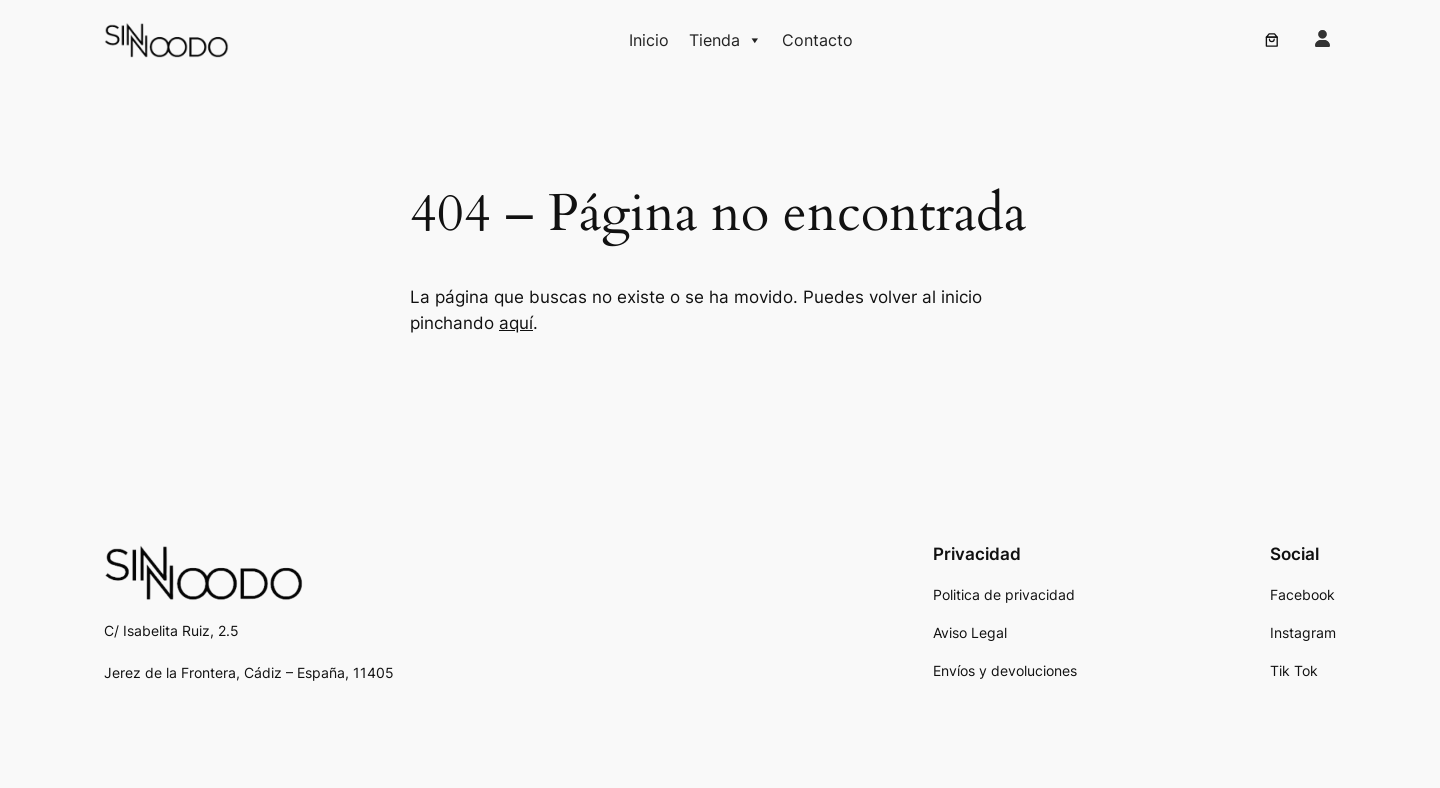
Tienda (725, 40)
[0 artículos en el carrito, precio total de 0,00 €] (1272, 40)
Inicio (649, 40)
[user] (1322, 38)
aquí (516, 323)
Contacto (817, 40)
